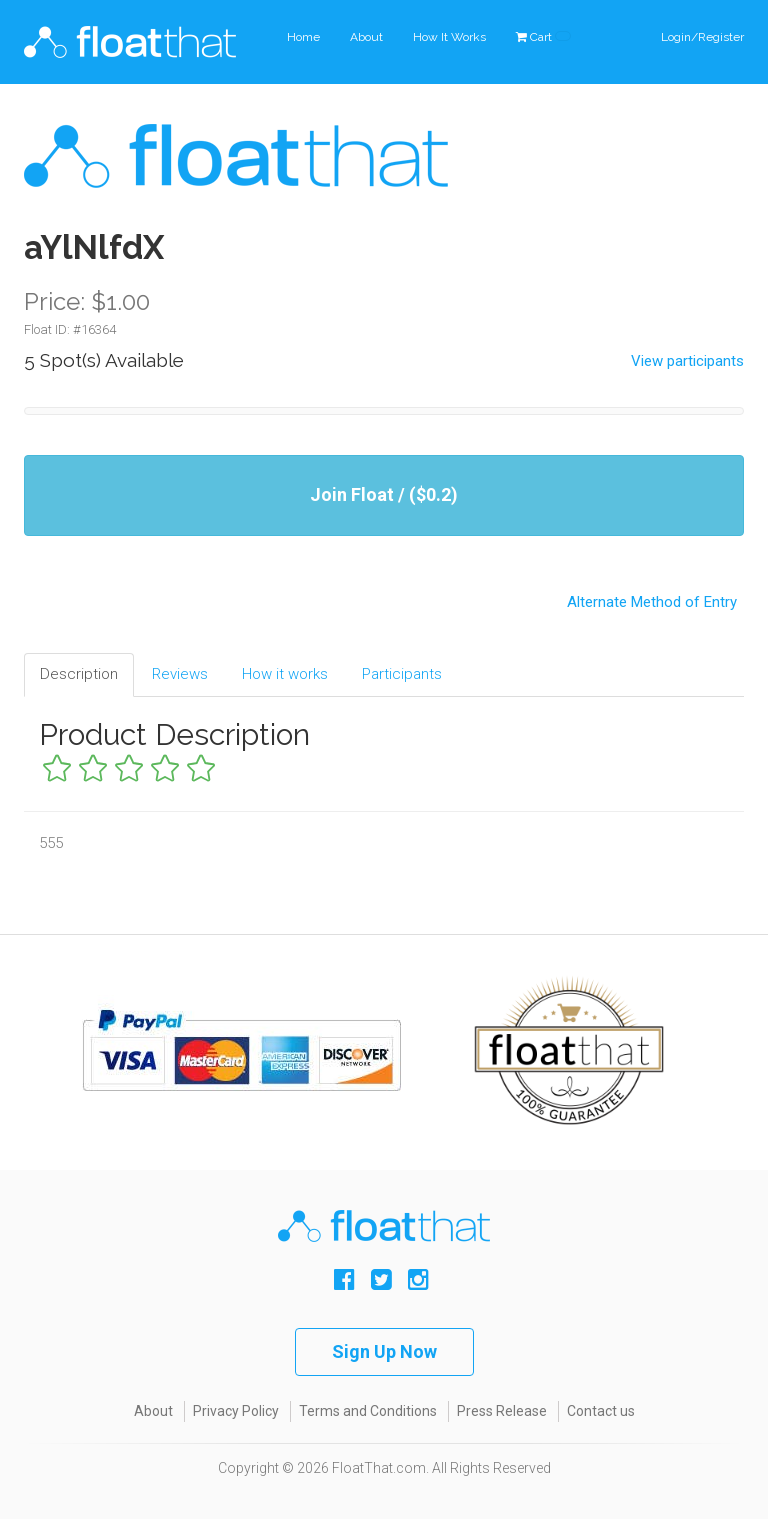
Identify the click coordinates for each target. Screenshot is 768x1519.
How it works (285, 674)
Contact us (601, 1411)
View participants (687, 361)
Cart (543, 37)
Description (79, 674)
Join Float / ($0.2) (384, 494)
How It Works (449, 37)
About (366, 37)
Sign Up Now (384, 1351)
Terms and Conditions (368, 1411)
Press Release (502, 1411)
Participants (402, 674)
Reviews (180, 674)
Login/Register (702, 37)
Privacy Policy (236, 1411)
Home (303, 37)
